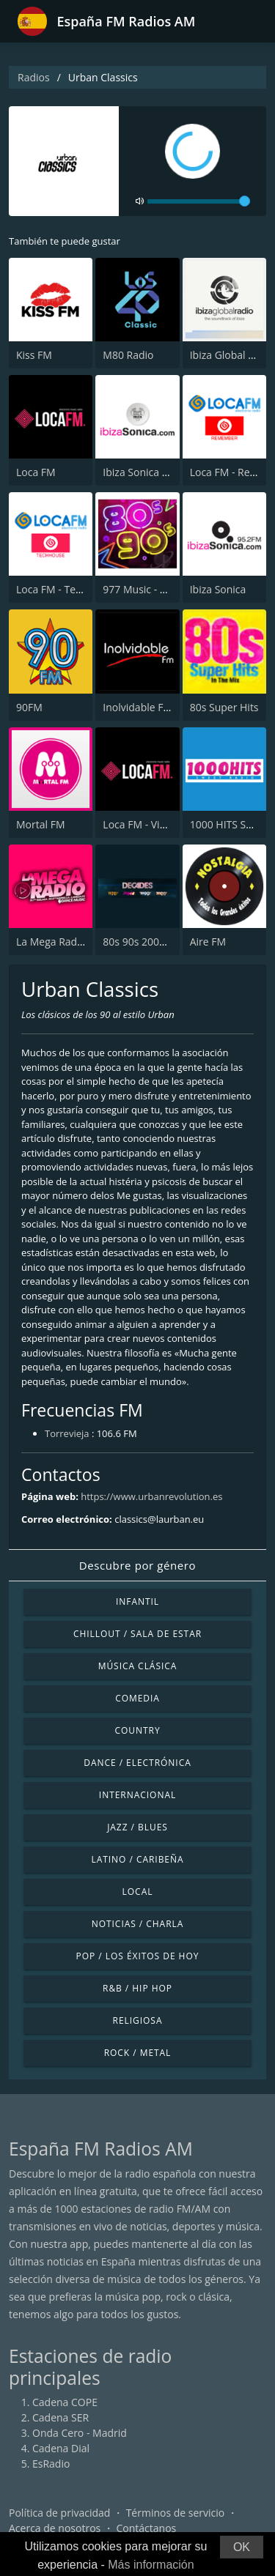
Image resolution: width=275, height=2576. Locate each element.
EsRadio (51, 2464)
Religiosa (138, 2020)
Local (137, 1891)
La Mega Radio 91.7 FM (71, 942)
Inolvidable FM (137, 707)
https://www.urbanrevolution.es (151, 1496)
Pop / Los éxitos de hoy (137, 1956)
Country (137, 1730)
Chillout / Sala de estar (137, 1633)
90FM (29, 707)
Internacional (137, 1795)
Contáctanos (147, 2528)
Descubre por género (137, 1565)
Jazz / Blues (137, 1827)
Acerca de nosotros (54, 2528)
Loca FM (36, 472)
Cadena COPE (65, 2402)
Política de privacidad (59, 2513)
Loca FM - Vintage (144, 824)
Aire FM (208, 942)
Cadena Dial (60, 2448)
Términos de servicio (175, 2513)
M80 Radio (128, 355)
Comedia (137, 1698)
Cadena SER (60, 2417)
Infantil (137, 1601)
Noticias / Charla (138, 1924)
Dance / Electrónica (137, 1762)
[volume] (198, 201)
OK (241, 2547)
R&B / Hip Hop (137, 1988)
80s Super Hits (224, 707)
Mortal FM (40, 824)
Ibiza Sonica (218, 589)
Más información (151, 2564)
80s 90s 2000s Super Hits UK (170, 942)
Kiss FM (34, 355)
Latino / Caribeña (137, 1859)
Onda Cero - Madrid (79, 2433)
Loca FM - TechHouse (66, 589)
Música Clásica (137, 1666)
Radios (34, 77)
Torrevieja (67, 1433)
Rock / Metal (138, 2052)
